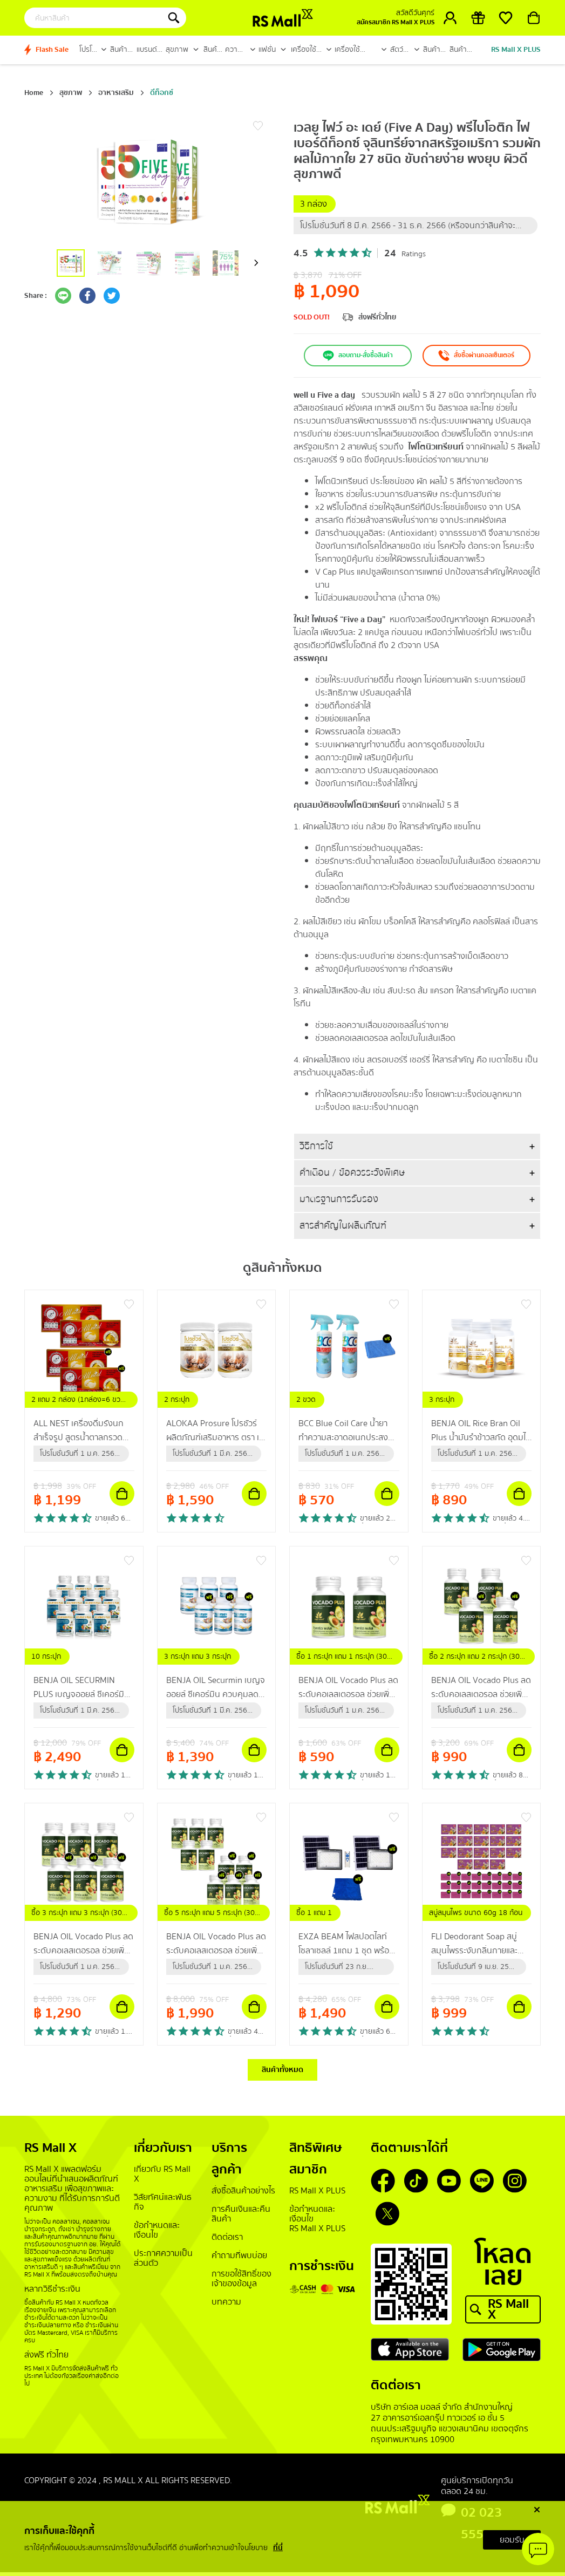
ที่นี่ (278, 2548)
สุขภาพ (70, 93)
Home (33, 93)
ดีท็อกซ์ (161, 93)
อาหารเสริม (116, 93)
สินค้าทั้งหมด (282, 2071)
